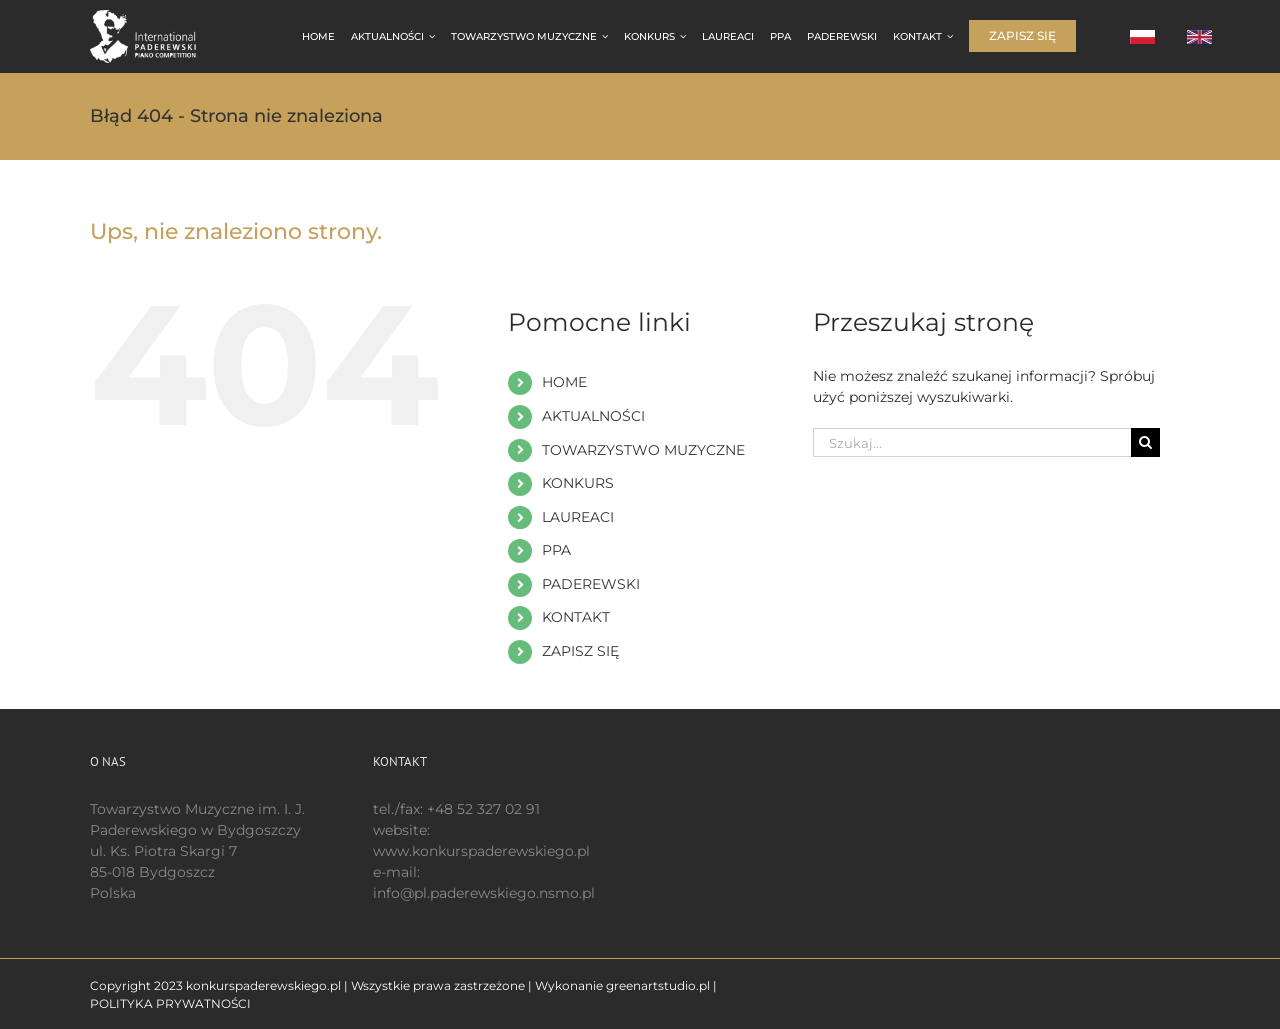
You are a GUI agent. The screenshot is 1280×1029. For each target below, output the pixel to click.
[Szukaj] (1145, 442)
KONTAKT (576, 617)
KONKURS (578, 483)
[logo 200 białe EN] (154, 17)
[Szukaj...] (972, 442)
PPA (556, 550)
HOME (564, 382)
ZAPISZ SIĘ (580, 651)
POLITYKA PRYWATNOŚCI (170, 1003)
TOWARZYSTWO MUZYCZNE (643, 450)
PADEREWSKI (591, 584)
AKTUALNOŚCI (593, 416)
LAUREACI (578, 517)
